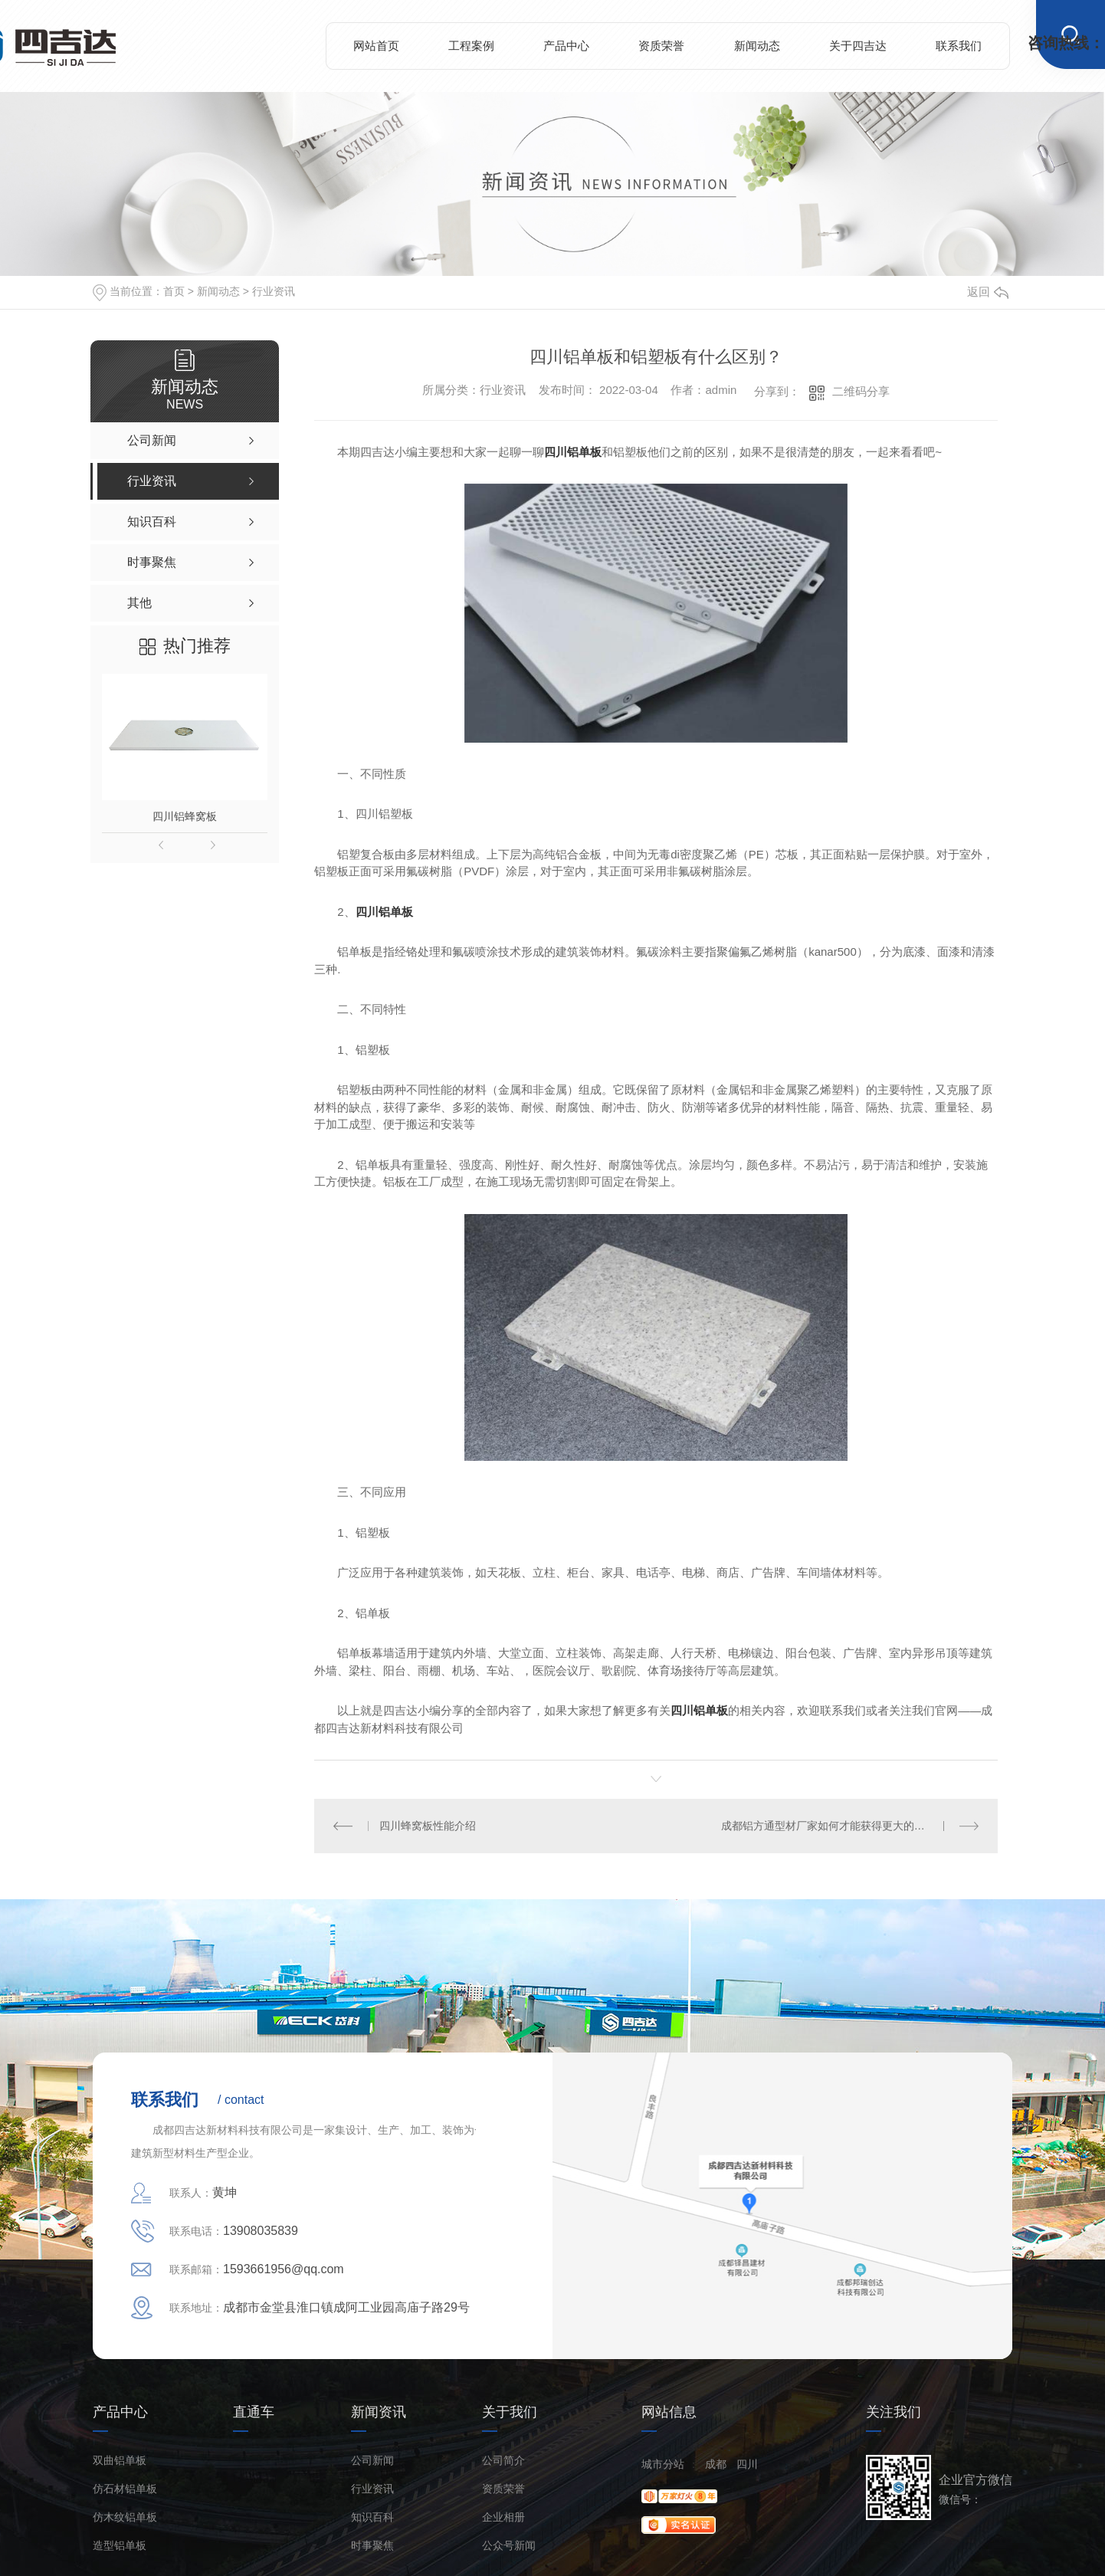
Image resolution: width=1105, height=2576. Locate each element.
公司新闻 (372, 2460)
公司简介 (503, 2460)
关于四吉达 (858, 45)
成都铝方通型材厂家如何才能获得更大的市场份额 (839, 1826)
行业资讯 (273, 291)
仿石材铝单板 (125, 2489)
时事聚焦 (372, 2545)
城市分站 (662, 2464)
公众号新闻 (509, 2545)
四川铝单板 (573, 451)
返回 (987, 291)
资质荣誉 (661, 45)
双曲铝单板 (119, 2460)
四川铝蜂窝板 (184, 816)
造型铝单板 (119, 2545)
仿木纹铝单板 (125, 2517)
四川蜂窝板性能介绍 (427, 1826)
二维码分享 (861, 391)
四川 (747, 2464)
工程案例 (471, 45)
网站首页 (376, 45)
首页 (174, 291)
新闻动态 (757, 45)
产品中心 (566, 45)
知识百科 (372, 2517)
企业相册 (503, 2517)
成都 (715, 2464)
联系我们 (959, 45)
